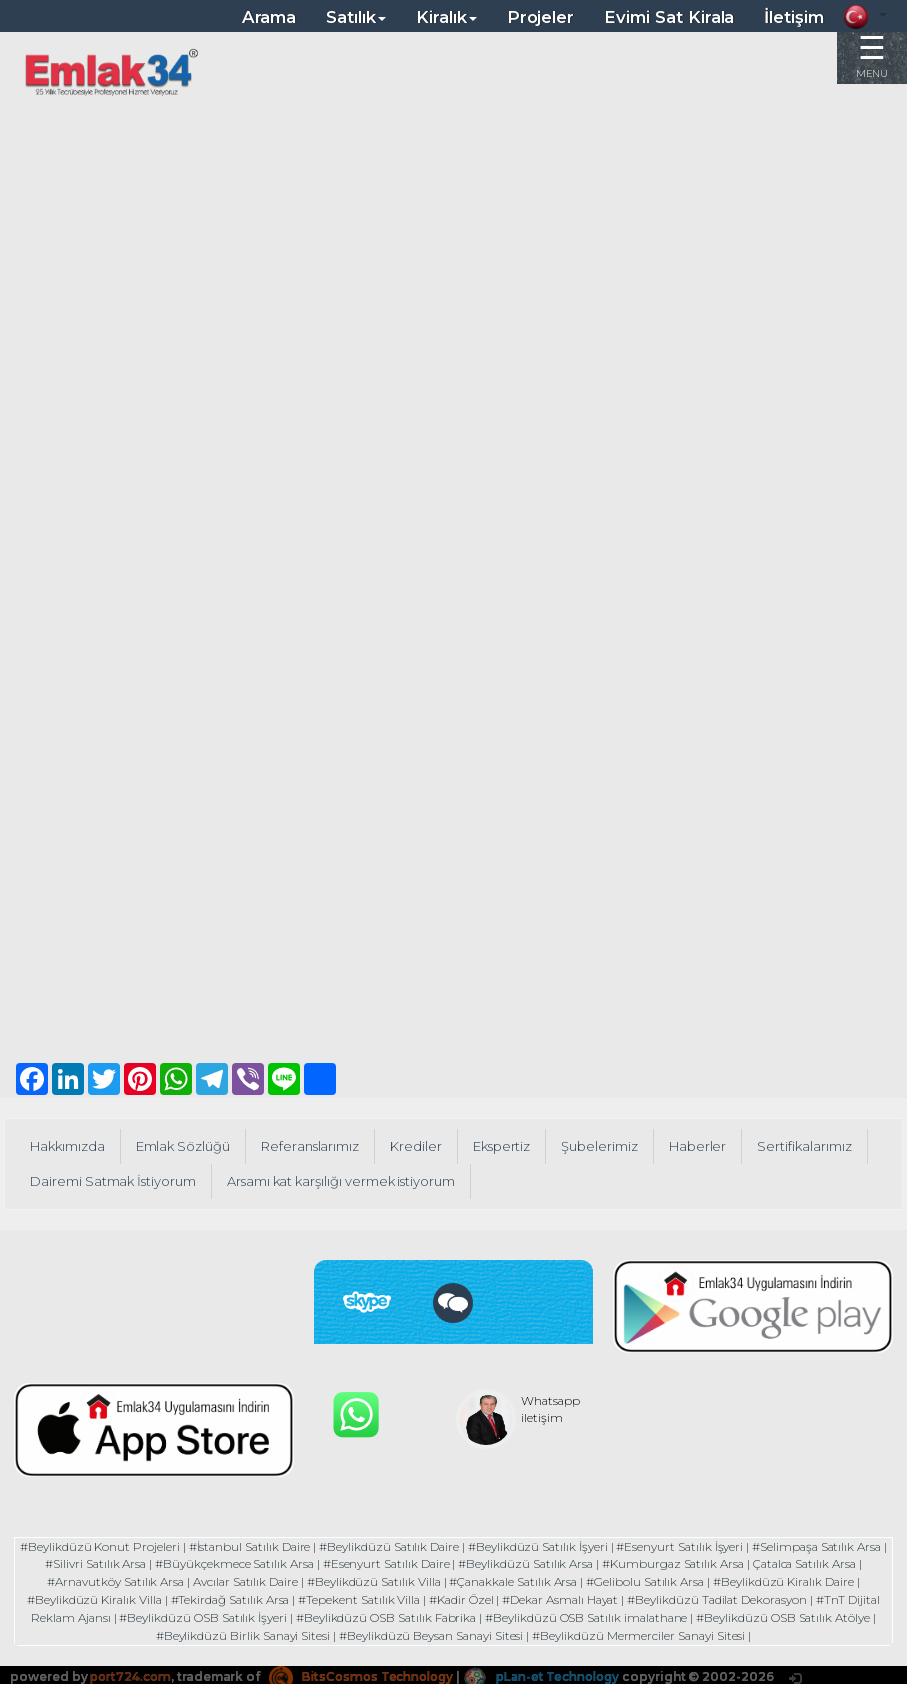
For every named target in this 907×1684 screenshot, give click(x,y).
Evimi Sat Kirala (669, 17)
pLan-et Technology (554, 1672)
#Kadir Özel (461, 1597)
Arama (269, 17)
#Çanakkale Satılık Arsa (515, 1580)
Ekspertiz (507, 1146)
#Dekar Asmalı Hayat (563, 1597)
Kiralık (446, 17)
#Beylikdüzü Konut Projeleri (108, 1546)
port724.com (131, 1672)
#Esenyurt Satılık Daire (399, 1563)
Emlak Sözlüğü (185, 1146)
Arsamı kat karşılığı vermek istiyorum (347, 1181)
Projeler (541, 17)
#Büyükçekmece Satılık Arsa (245, 1563)
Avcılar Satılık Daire (241, 1580)
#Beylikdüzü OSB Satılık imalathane (589, 1614)
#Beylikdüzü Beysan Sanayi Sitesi (431, 1631)
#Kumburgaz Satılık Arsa (691, 1563)
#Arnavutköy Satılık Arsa (108, 1580)
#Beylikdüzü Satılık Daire (404, 1546)
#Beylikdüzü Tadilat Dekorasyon (724, 1597)
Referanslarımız (313, 1146)
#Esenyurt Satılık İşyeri (700, 1546)
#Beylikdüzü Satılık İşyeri (555, 1546)
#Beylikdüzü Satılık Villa (371, 1580)
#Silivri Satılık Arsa (105, 1563)
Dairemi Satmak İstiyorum (114, 1181)
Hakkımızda (68, 1146)
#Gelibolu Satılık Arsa (651, 1580)
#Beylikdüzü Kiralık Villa (85, 1597)
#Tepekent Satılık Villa (357, 1597)
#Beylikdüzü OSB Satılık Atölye (790, 1614)
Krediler (420, 1146)
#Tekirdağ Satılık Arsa (224, 1597)
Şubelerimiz (606, 1146)
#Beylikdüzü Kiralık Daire (791, 1580)
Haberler (705, 1146)
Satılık (356, 17)
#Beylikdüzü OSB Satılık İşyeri (198, 1614)
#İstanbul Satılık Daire (261, 1546)
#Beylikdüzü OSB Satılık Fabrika (385, 1614)
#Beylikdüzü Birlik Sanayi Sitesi (239, 1631)
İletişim (794, 17)
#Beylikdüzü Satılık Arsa (542, 1563)
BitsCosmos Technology (367, 1672)
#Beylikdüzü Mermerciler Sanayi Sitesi (642, 1631)
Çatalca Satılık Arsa (827, 1563)
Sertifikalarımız (811, 1146)
